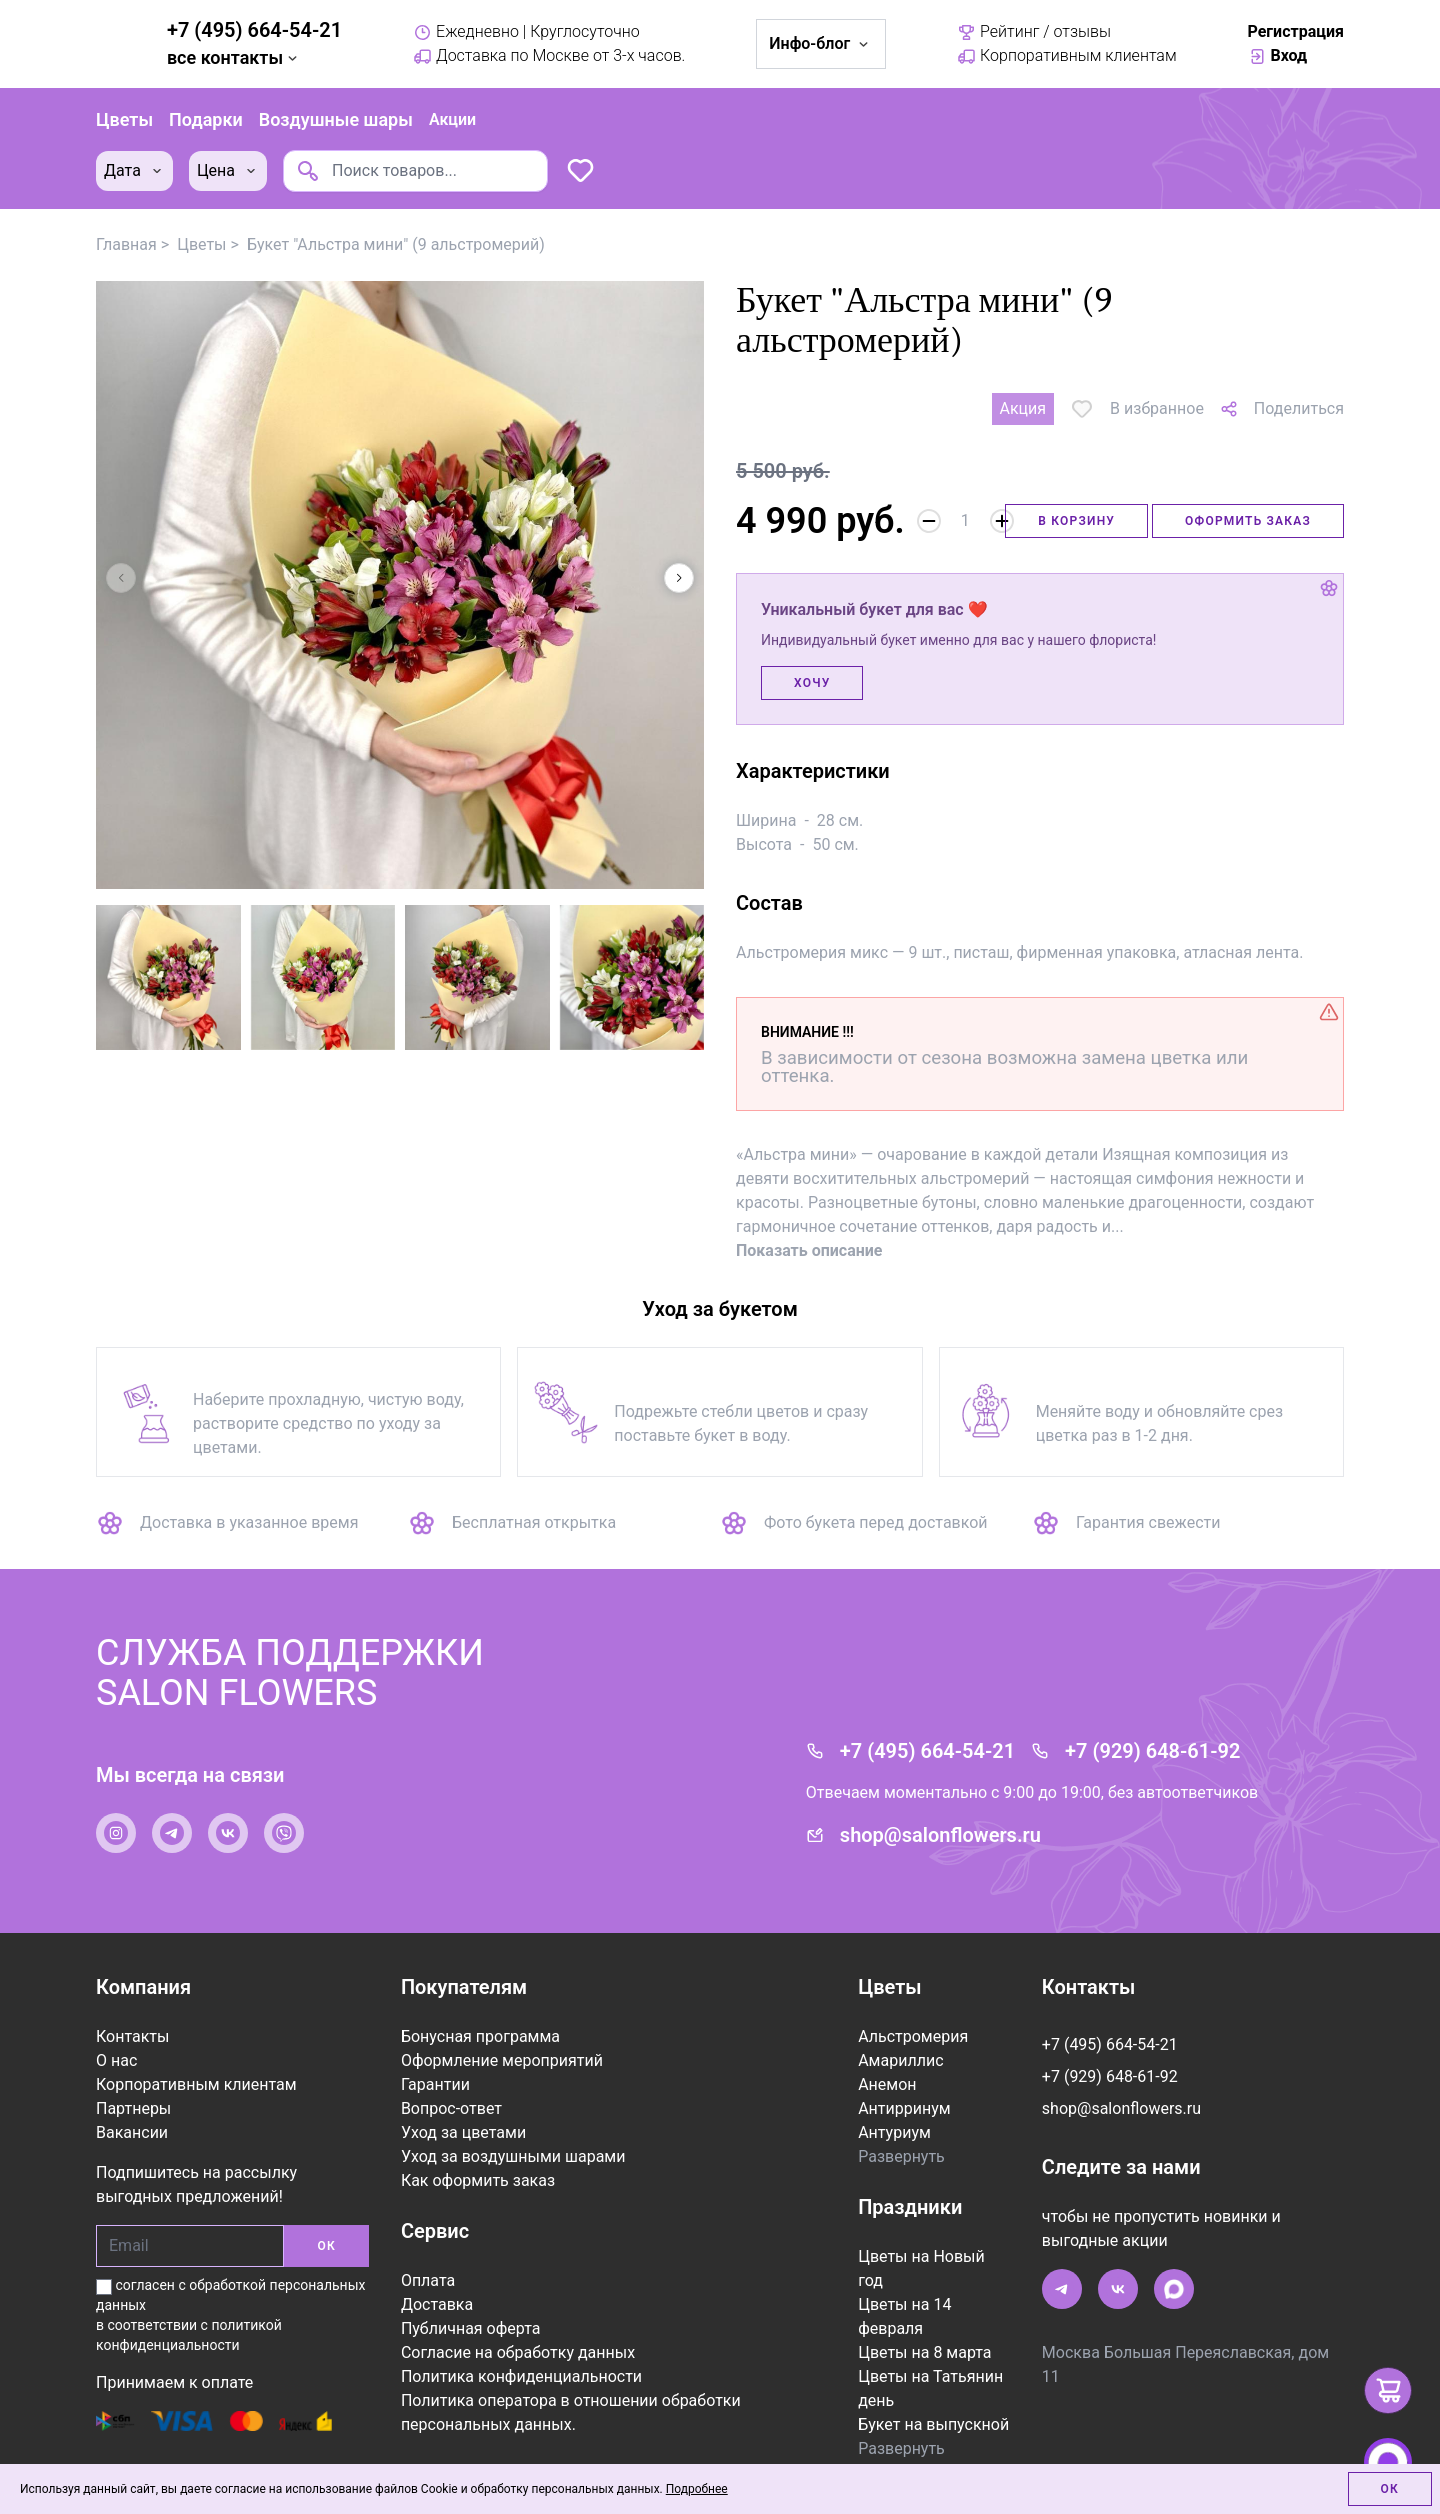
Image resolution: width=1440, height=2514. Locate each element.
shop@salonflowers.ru (940, 1816)
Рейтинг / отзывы (1034, 32)
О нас (116, 2041)
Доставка (437, 2285)
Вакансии (132, 2113)
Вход (1278, 56)
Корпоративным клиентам (1067, 56)
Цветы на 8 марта (924, 2333)
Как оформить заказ (478, 2161)
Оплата (428, 2261)
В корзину (1076, 502)
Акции (452, 109)
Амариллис (900, 2041)
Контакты (132, 2017)
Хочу (812, 664)
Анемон (887, 2065)
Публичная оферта (471, 2309)
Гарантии (435, 2065)
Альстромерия (913, 2017)
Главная (126, 225)
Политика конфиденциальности (521, 2357)
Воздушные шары (336, 109)
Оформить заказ (1248, 502)
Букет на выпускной (933, 2405)
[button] (679, 559)
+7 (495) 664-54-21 (254, 30)
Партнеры (133, 2089)
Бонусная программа (480, 2017)
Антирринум (904, 2089)
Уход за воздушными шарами (513, 2137)
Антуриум (894, 2113)
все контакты (234, 57)
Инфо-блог (821, 43)
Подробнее (697, 2489)
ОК (326, 2227)
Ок (1390, 2489)
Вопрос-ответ (451, 2089)
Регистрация (1296, 31)
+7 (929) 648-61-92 (1152, 1732)
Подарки (206, 109)
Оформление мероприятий (502, 2041)
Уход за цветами (463, 2113)
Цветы (124, 109)
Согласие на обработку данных (518, 2333)
